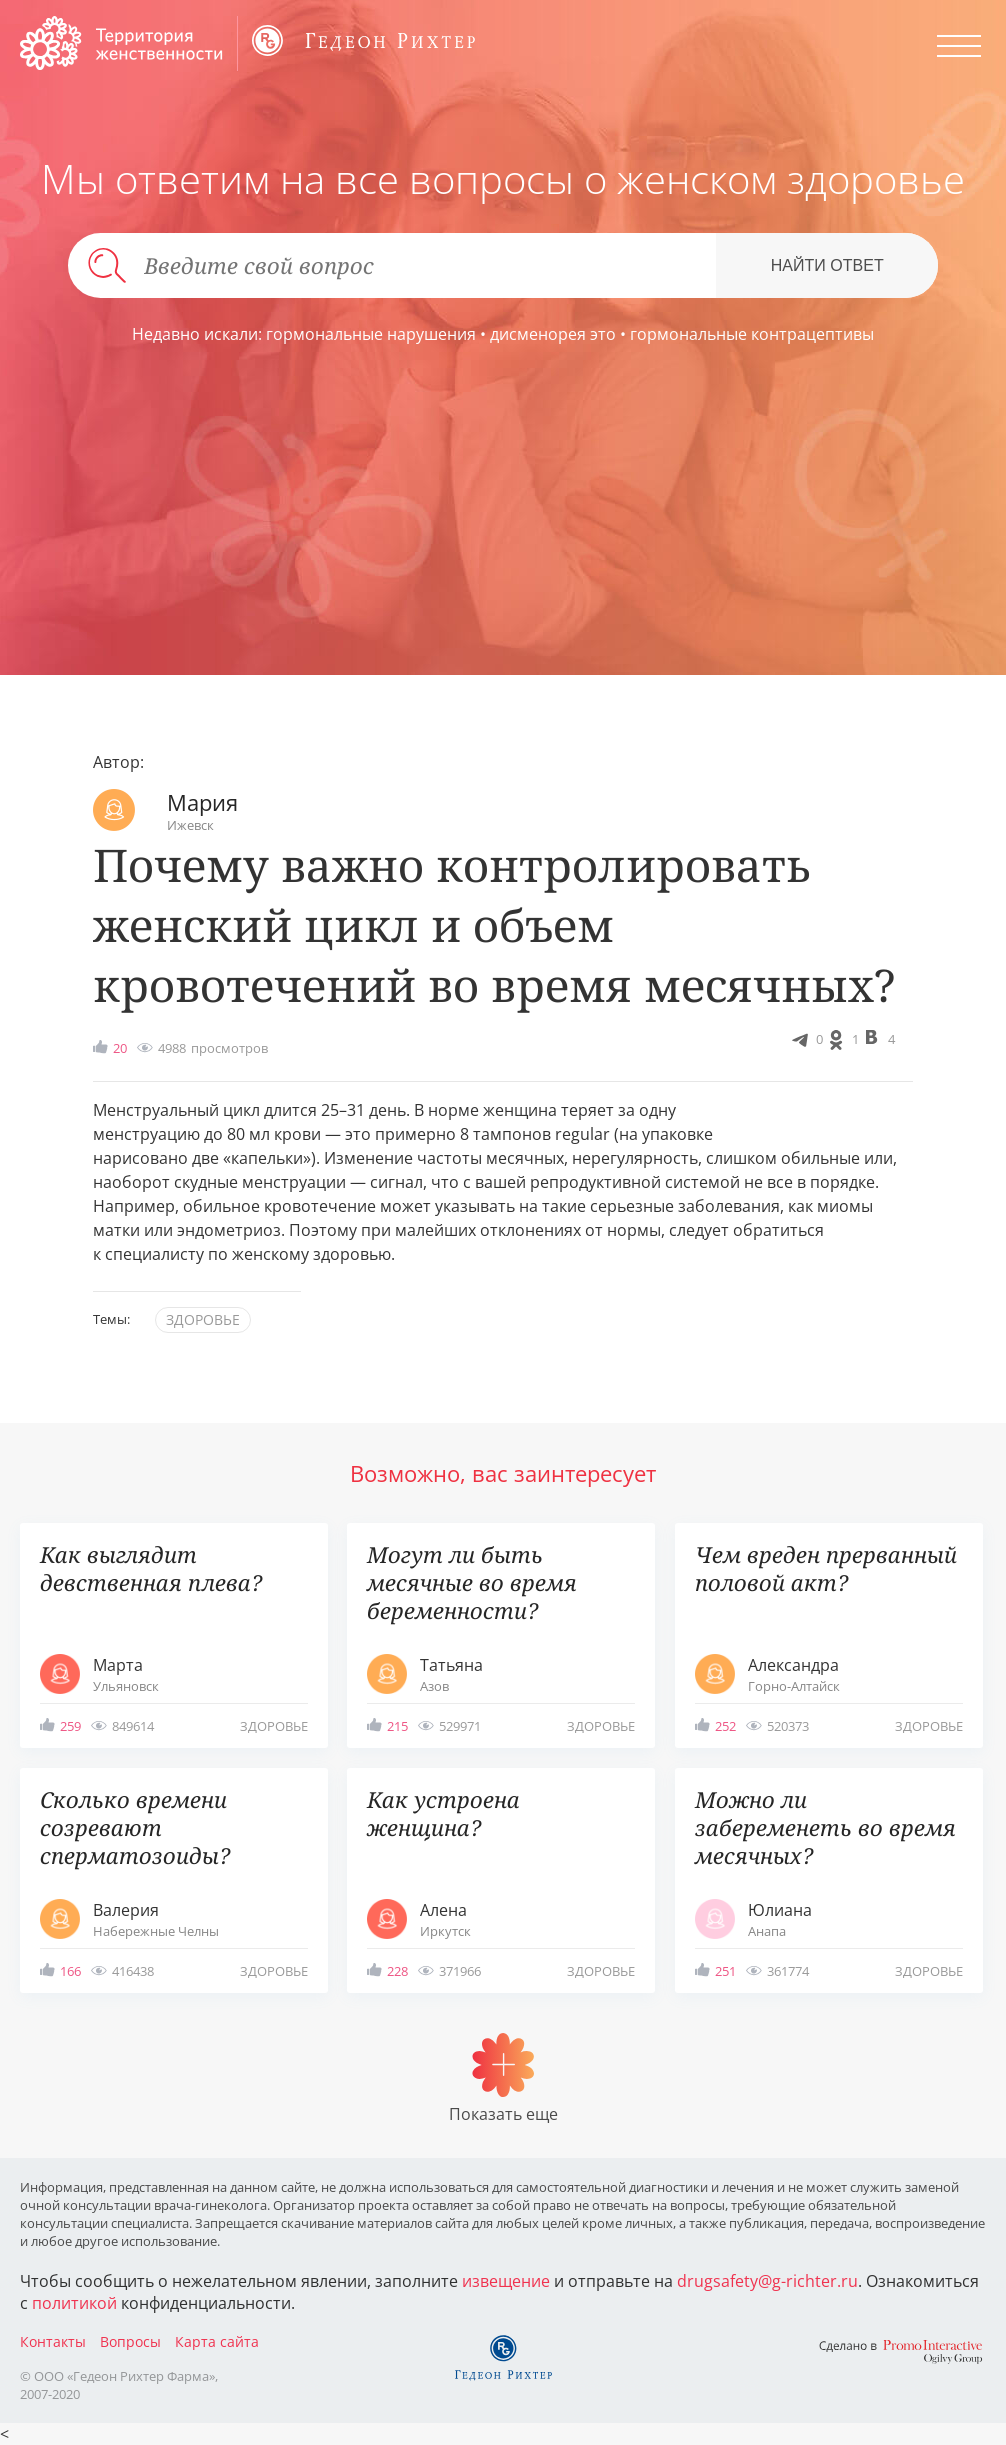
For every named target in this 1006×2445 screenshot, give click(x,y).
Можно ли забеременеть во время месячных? (825, 1827)
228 (397, 1971)
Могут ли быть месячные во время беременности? (472, 1582)
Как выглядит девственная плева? (151, 1568)
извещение (506, 2281)
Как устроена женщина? (443, 1813)
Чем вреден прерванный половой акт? (826, 1568)
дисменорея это (553, 334)
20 (120, 1048)
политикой (74, 2303)
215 (397, 1726)
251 (725, 1971)
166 (70, 1971)
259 (70, 1726)
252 (725, 1726)
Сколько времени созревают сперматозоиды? (135, 1827)
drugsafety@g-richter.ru (767, 2281)
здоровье (203, 1319)
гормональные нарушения (371, 334)
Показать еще (503, 2114)
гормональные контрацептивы (752, 334)
